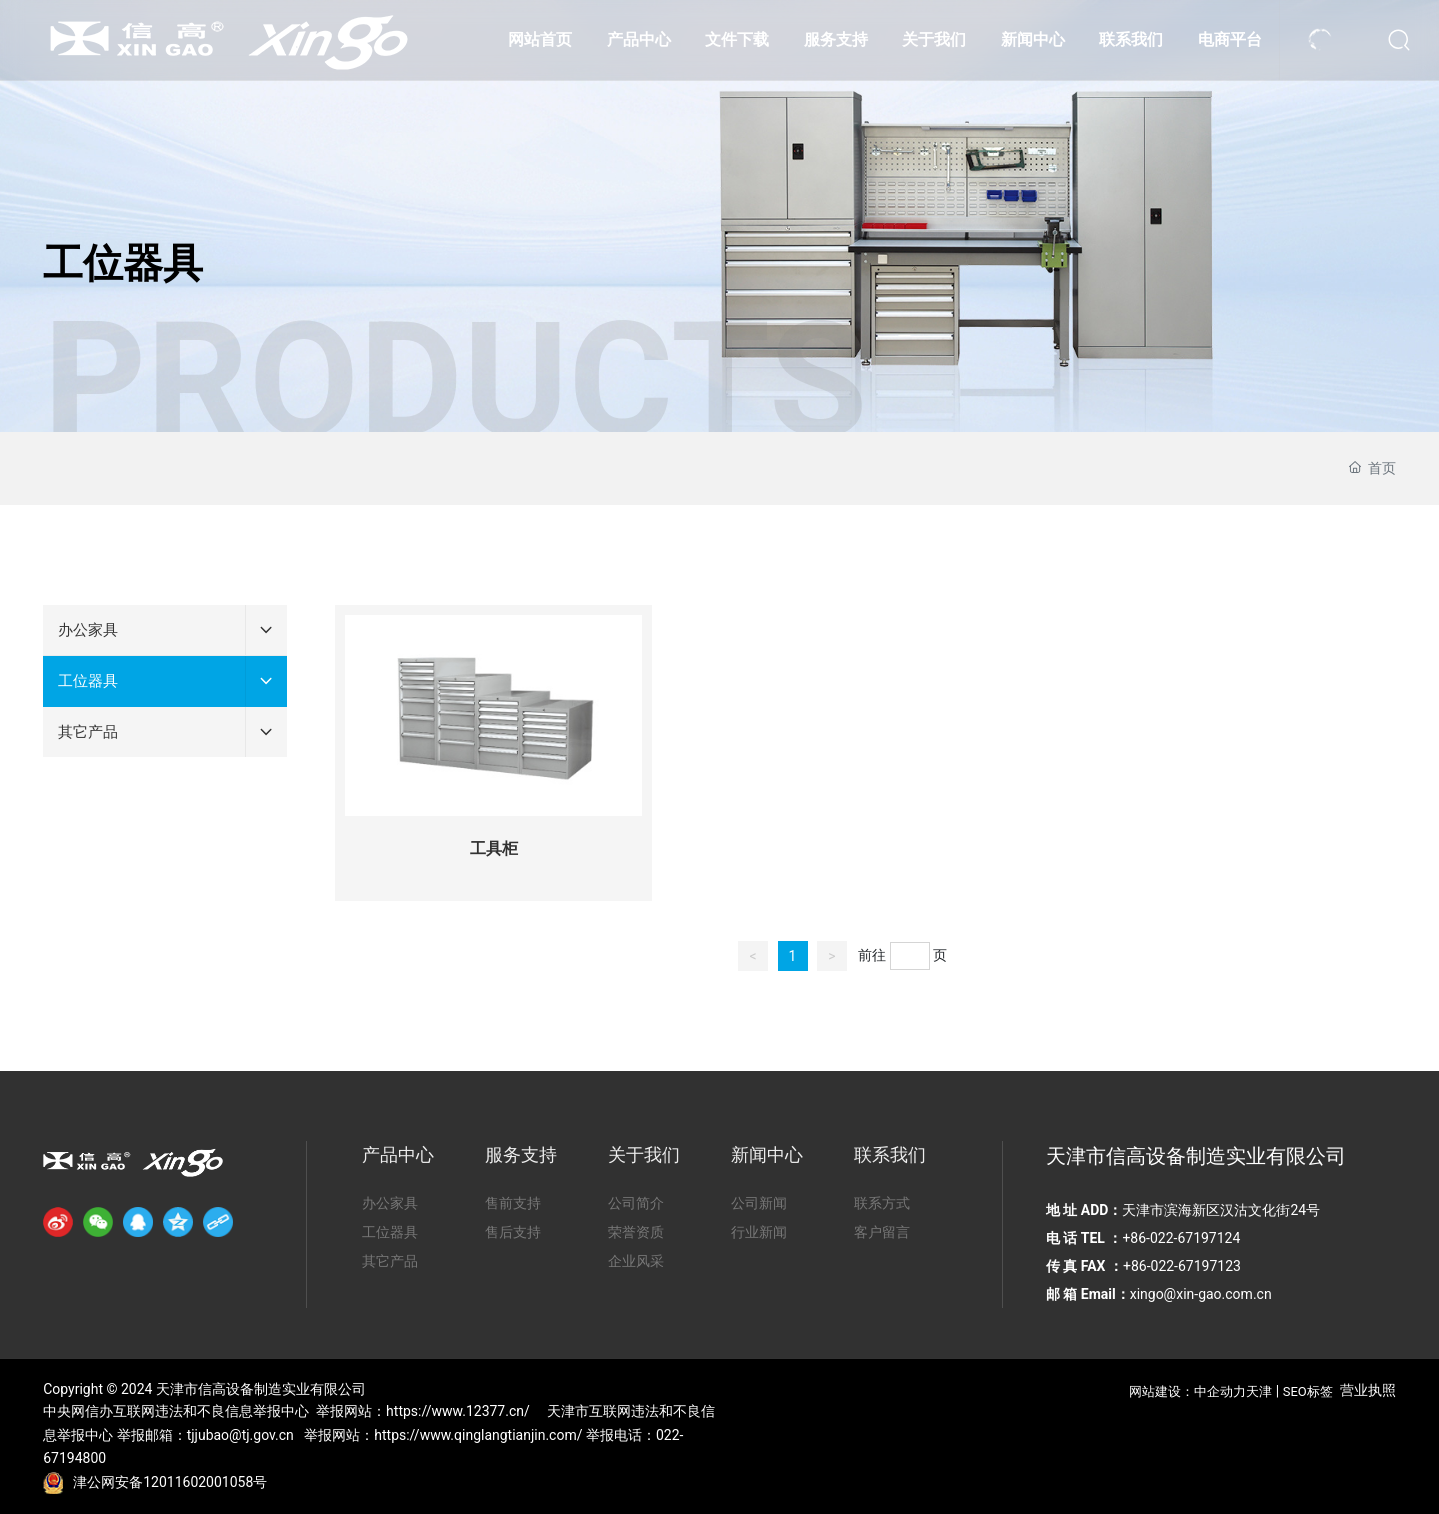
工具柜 (494, 848)
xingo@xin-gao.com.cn (1201, 1294)
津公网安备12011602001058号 (170, 1482)
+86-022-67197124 (1182, 1238)
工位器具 (123, 263)
